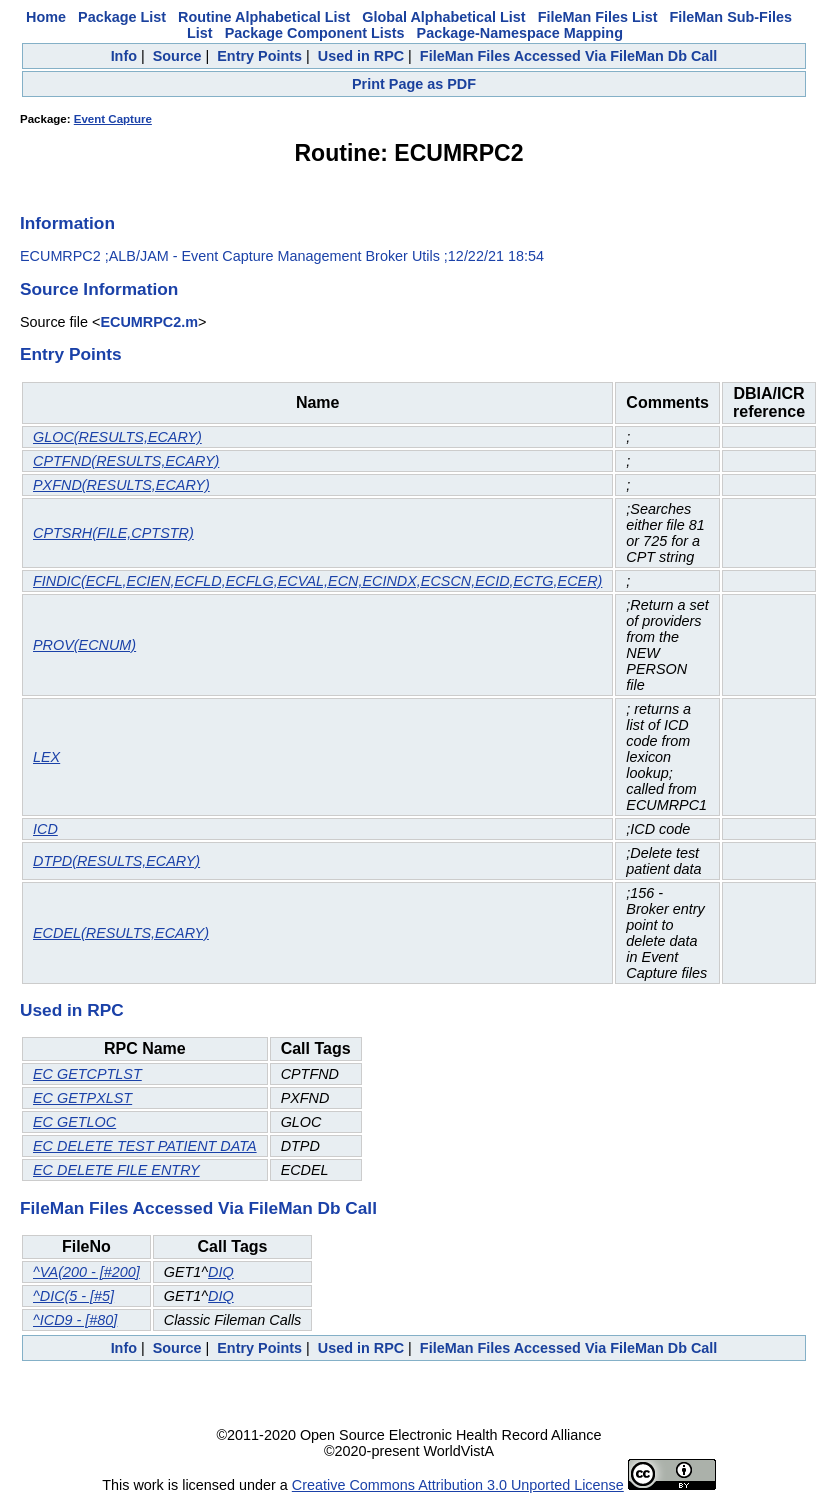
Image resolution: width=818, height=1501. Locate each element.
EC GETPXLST (82, 1098)
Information (67, 223)
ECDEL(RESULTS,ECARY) (121, 933)
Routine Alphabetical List (264, 17)
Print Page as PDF (414, 84)
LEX (46, 757)
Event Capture (113, 119)
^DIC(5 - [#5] (73, 1296)
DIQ (221, 1272)
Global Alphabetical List (443, 17)
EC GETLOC (74, 1122)
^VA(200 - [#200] (86, 1272)
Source (177, 56)
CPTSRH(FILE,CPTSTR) (113, 533)
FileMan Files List (598, 17)
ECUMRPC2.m (149, 322)
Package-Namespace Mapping (520, 33)
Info (124, 56)
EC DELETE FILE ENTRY (116, 1170)
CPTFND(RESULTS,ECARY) (126, 461)
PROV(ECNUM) (84, 645)
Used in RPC (361, 56)
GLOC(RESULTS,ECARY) (117, 437)
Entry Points (259, 56)
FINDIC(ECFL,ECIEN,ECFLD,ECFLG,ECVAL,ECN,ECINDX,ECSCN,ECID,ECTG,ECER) (317, 581)
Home (46, 17)
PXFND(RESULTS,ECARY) (121, 485)
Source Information (99, 289)
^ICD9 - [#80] (75, 1320)
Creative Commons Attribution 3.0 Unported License (458, 1485)
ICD (45, 829)
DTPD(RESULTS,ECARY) (116, 861)
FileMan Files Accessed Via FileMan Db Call (569, 56)
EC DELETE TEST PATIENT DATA (145, 1146)
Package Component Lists (315, 33)
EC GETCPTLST (87, 1074)
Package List (122, 17)
